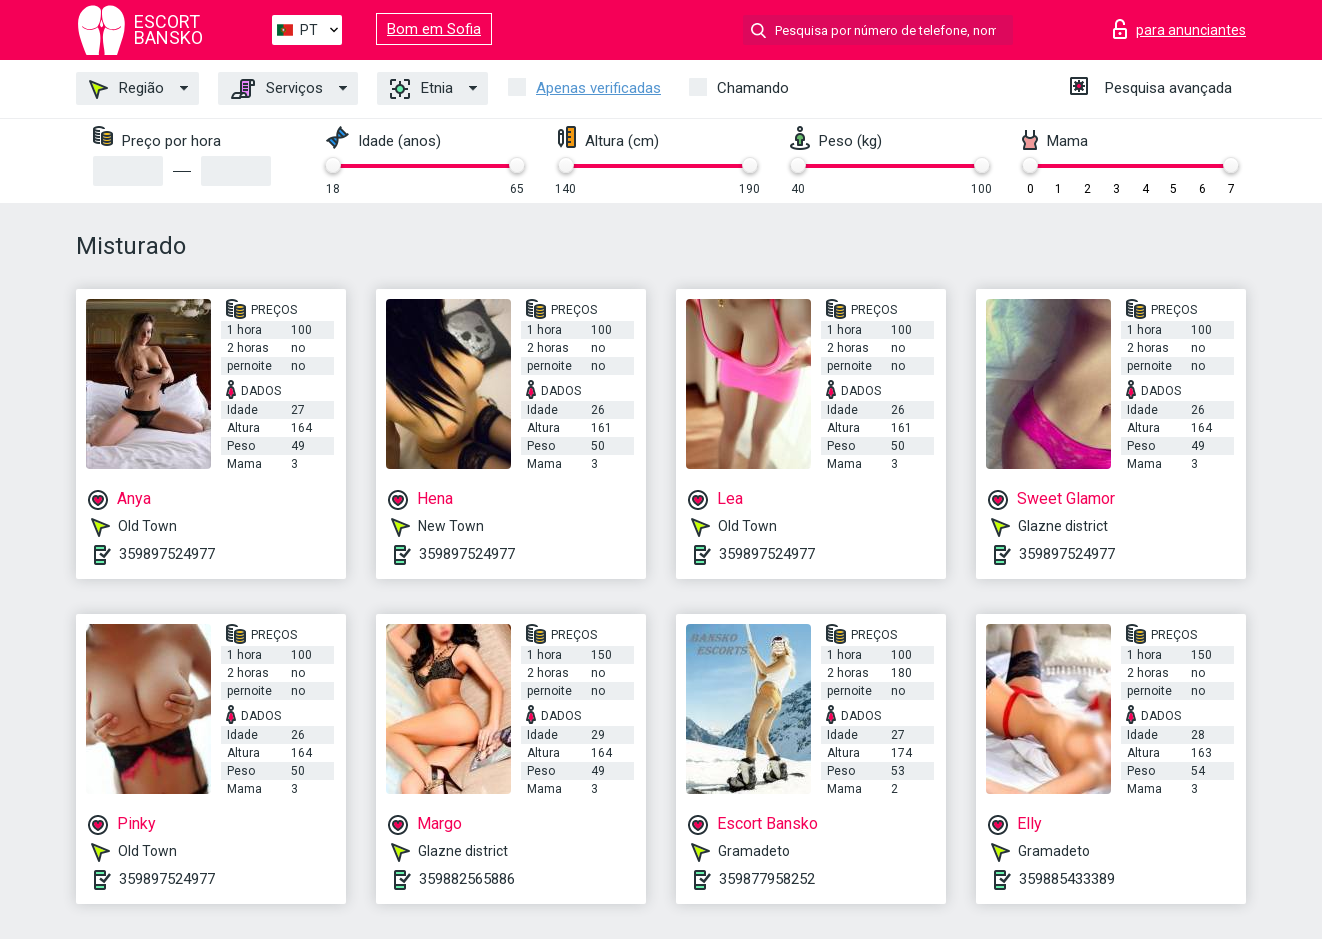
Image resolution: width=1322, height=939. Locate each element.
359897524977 (167, 554)
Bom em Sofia (434, 29)
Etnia (421, 89)
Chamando (753, 88)
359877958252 (767, 879)
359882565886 (467, 879)
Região (126, 89)
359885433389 (1067, 879)
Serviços (277, 89)
